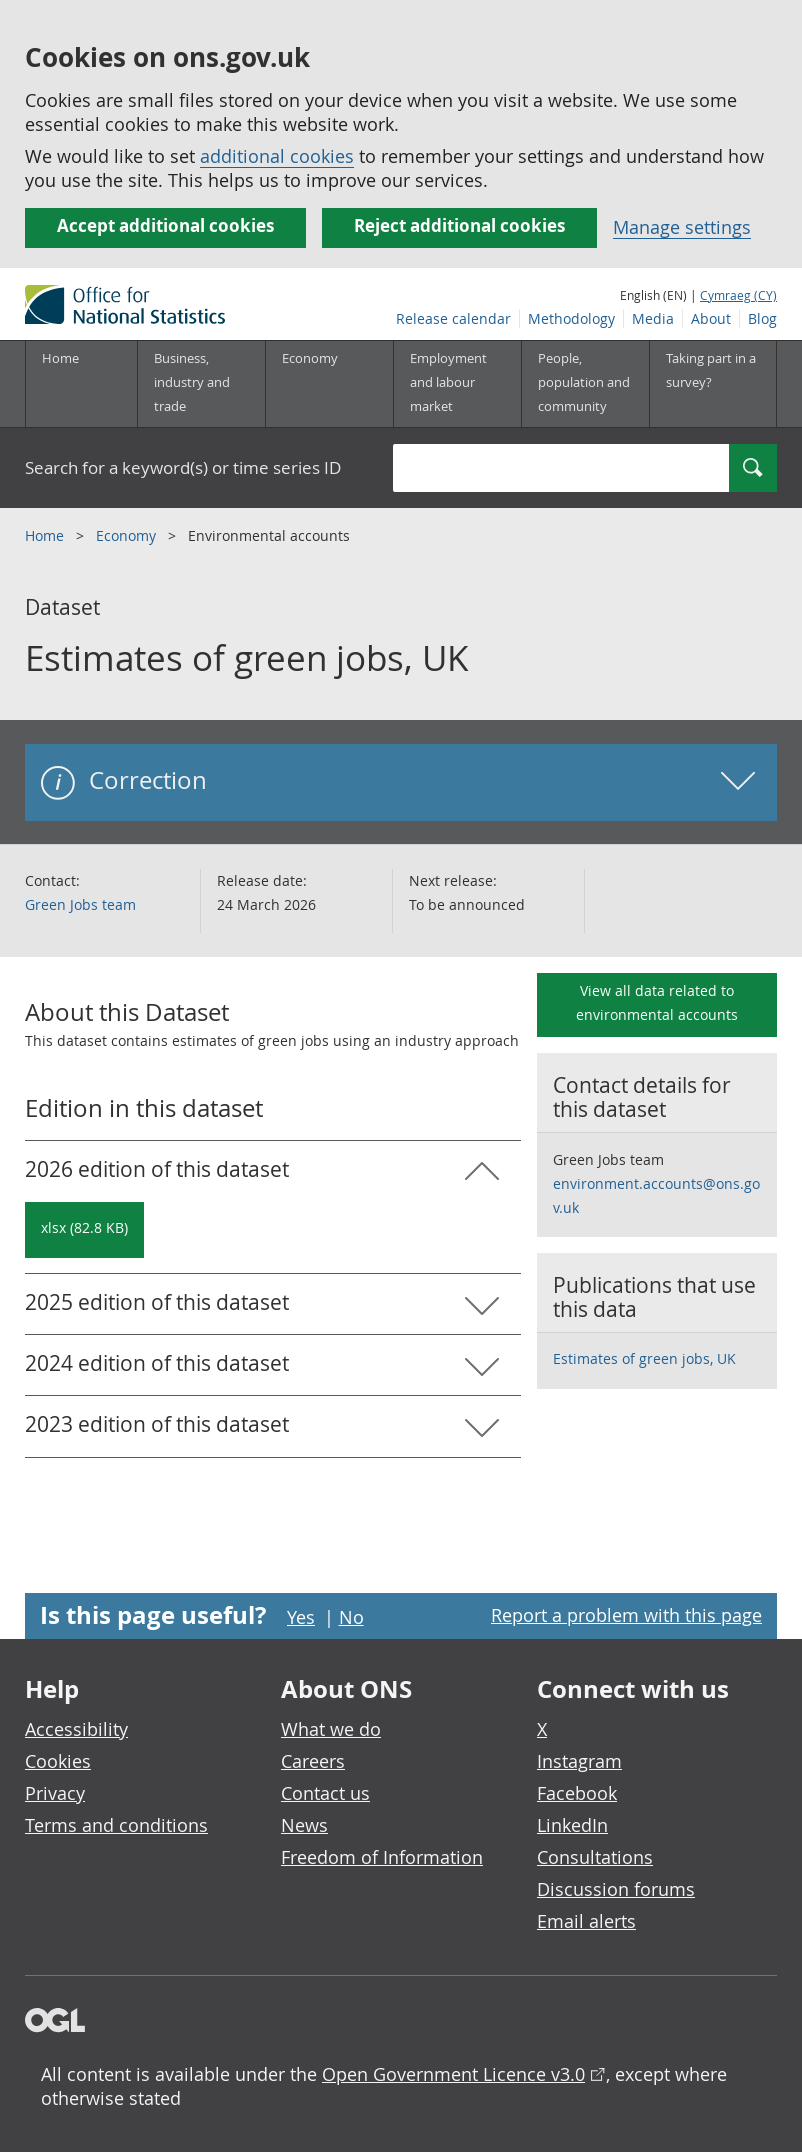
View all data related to (657, 1002)
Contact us (325, 1793)
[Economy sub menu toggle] (329, 384)
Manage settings (682, 227)
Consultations (595, 1857)
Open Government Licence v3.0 (453, 2074)
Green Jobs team (80, 904)
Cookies (58, 1761)
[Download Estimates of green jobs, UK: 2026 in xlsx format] (84, 1230)
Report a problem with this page (626, 1615)
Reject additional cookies (459, 225)
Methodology (571, 318)
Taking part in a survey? (711, 370)
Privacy (55, 1793)
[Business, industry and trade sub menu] (201, 384)
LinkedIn (572, 1825)
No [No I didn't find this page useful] (351, 1617)
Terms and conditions (116, 1825)
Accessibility (76, 1729)
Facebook (577, 1793)
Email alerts (586, 1921)
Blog (762, 318)
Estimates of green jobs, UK (644, 1358)
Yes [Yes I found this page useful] (301, 1617)
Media (653, 318)
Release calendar (453, 318)
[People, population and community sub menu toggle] (585, 384)
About (711, 318)
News (304, 1825)
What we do (331, 1729)
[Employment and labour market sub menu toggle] (457, 384)
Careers (313, 1761)
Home (60, 358)
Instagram (579, 1761)
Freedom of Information (382, 1857)
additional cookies (277, 156)
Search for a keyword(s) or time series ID (183, 467)
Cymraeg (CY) (738, 295)
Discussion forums (616, 1889)
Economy (128, 535)
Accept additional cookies (165, 225)
